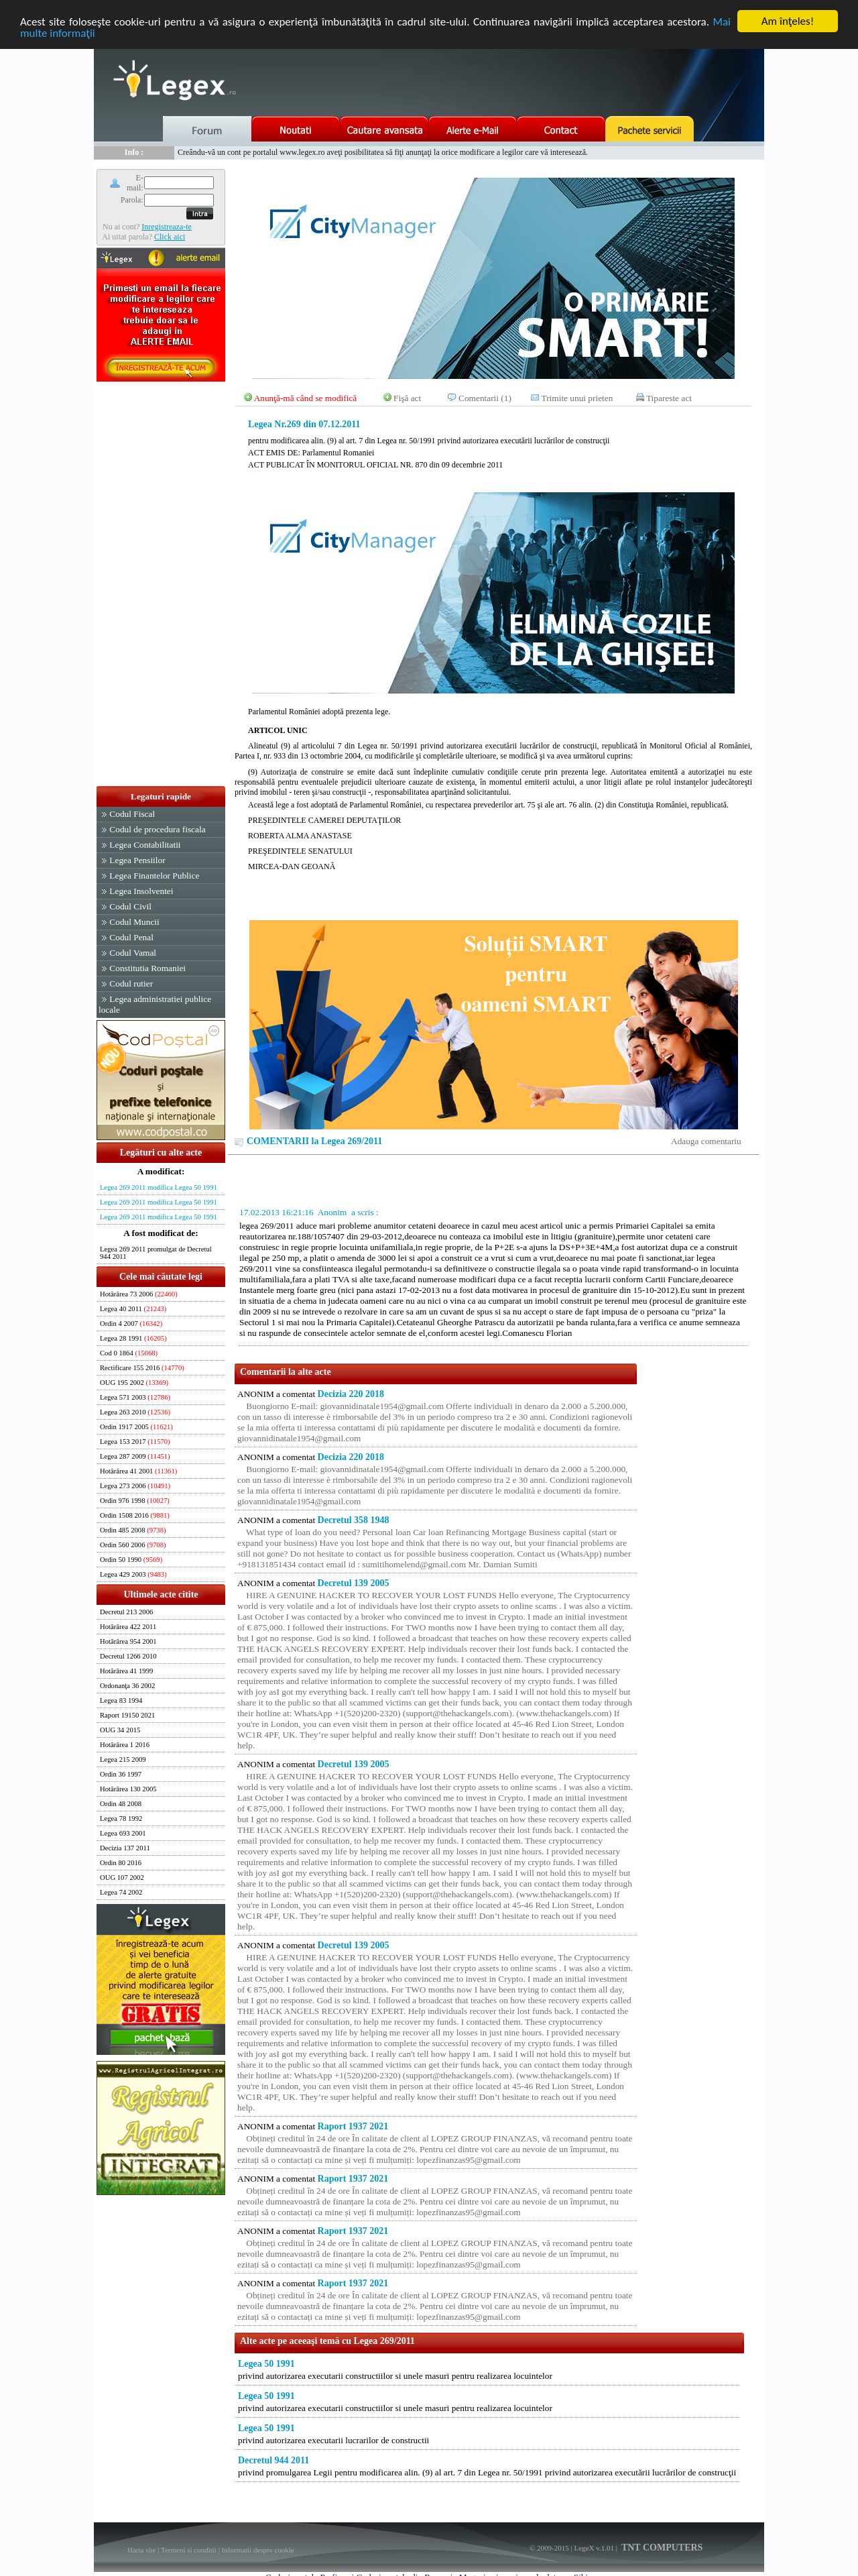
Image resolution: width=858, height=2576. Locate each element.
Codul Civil (130, 906)
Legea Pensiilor (137, 860)
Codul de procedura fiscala (157, 829)
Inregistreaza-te (166, 226)
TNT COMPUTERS (661, 2547)
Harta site (141, 2550)
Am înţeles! (787, 21)
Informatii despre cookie (258, 2550)
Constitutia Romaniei (147, 968)
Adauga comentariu (706, 1141)
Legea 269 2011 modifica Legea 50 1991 (158, 1187)
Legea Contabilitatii (144, 845)
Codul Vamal (132, 953)
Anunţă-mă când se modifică (305, 398)
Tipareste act (669, 398)
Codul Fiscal (132, 814)
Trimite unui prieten (577, 398)
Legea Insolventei (141, 891)
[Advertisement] (160, 585)
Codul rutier (131, 983)
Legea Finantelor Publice (154, 876)
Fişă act (407, 398)
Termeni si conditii (189, 2550)
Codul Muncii (134, 922)
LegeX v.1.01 (593, 2548)
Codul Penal (131, 937)
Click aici (169, 236)
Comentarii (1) (484, 398)
